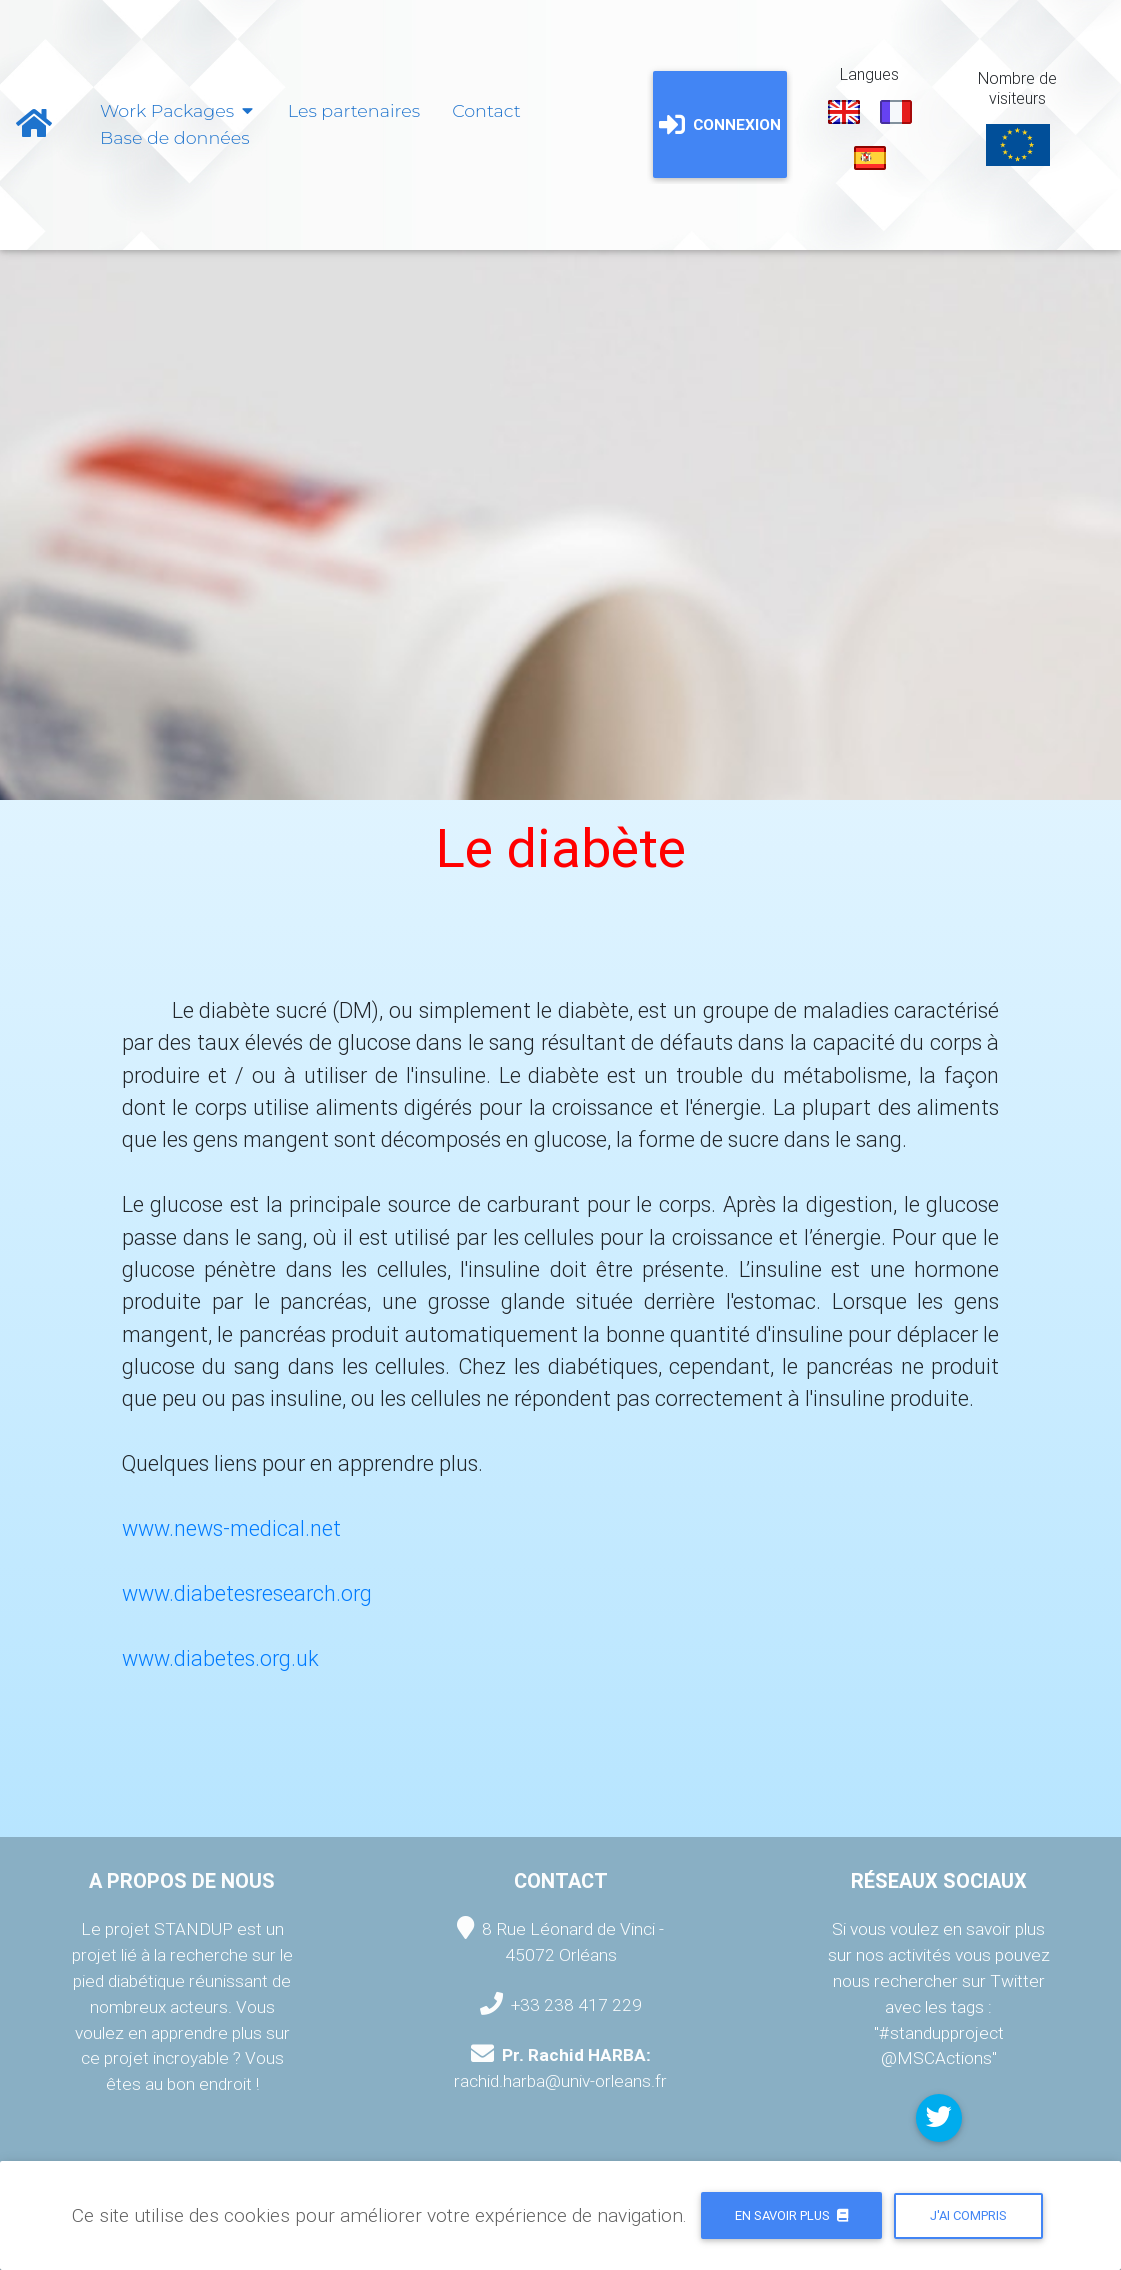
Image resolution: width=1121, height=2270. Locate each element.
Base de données (175, 137)
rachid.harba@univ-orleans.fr (560, 2081)
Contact (486, 110)
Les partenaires (354, 110)
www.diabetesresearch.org (247, 1593)
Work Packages (178, 110)
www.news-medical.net (231, 1528)
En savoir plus (791, 2215)
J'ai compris (968, 2215)
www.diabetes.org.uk (220, 1658)
